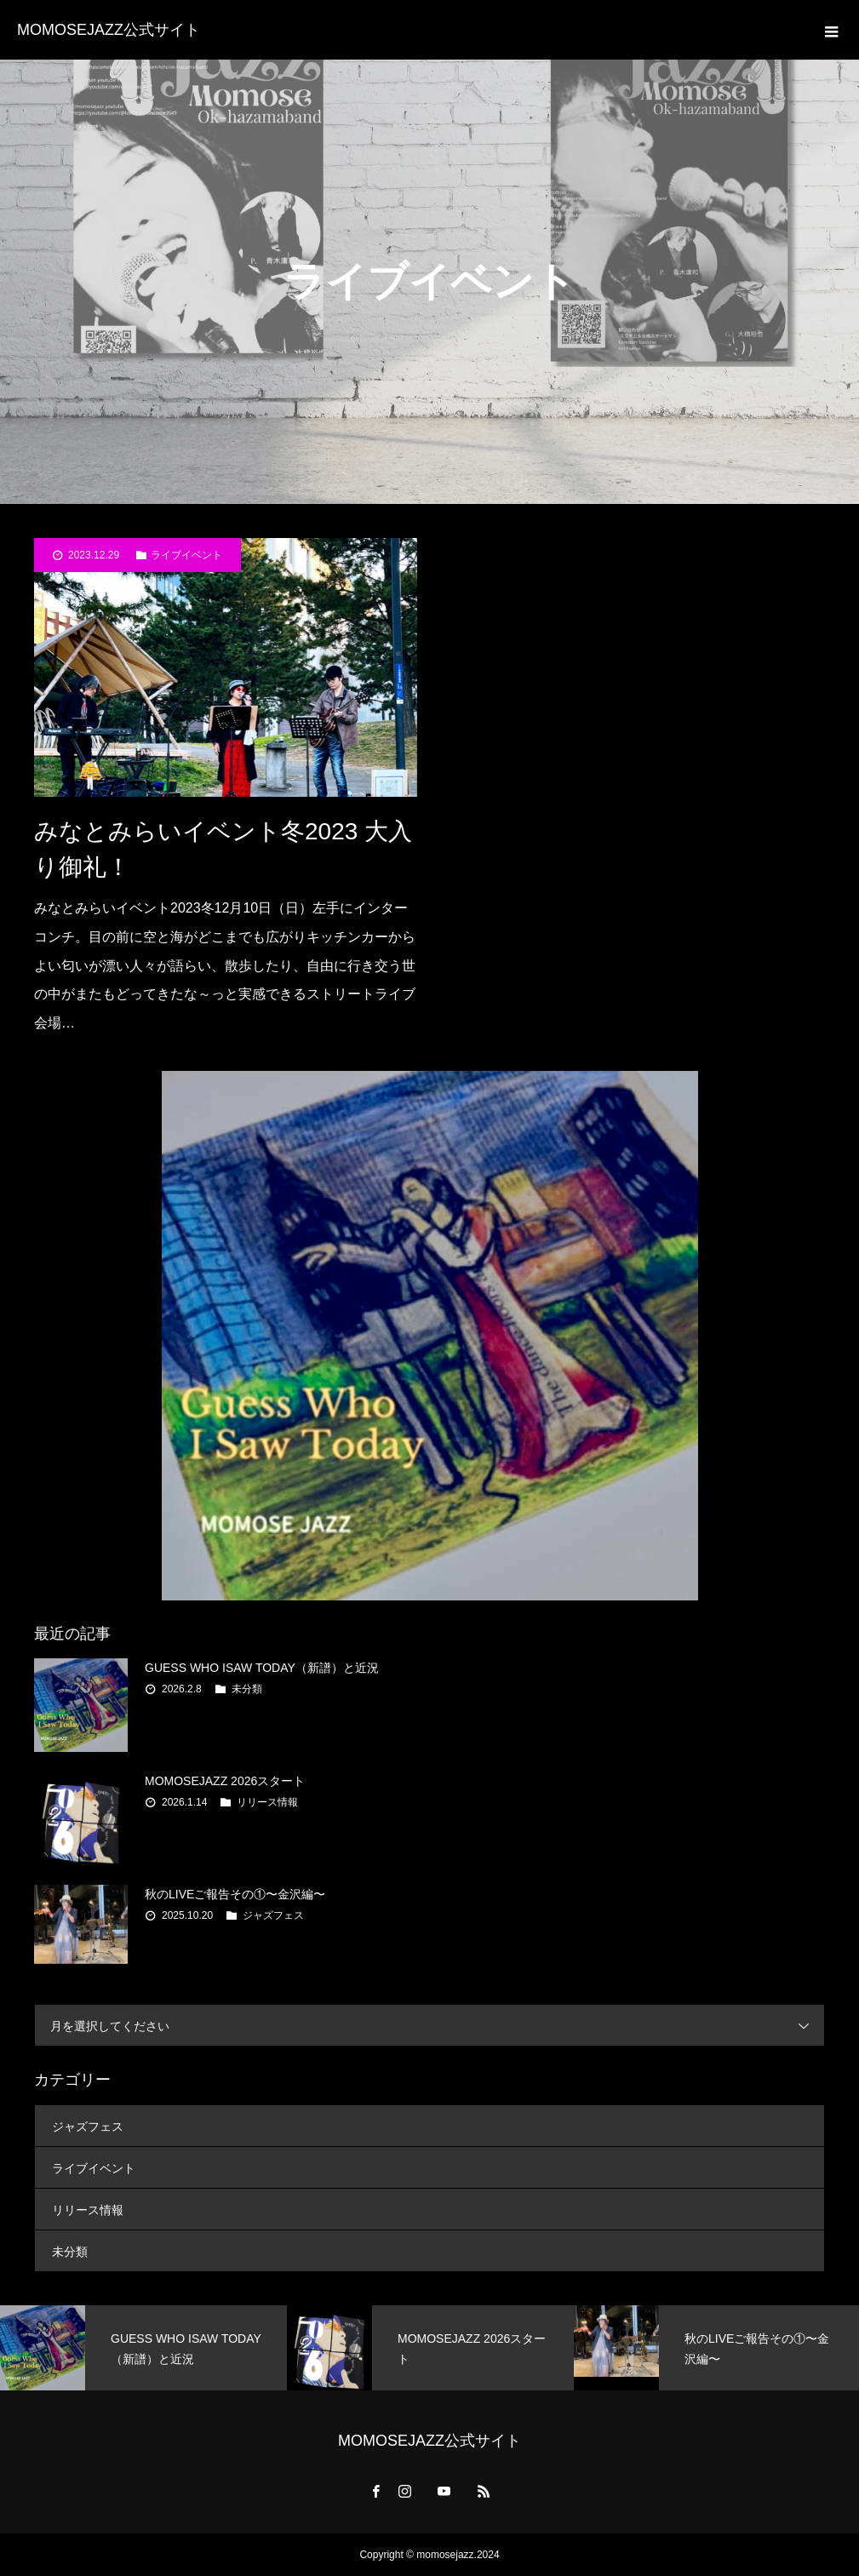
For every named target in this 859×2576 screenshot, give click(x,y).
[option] (143, 2347)
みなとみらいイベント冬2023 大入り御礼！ (223, 849)
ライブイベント (186, 555)
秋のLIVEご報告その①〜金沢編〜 (235, 1894)
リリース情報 (267, 1802)
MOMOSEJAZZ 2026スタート (225, 1781)
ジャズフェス (273, 1915)
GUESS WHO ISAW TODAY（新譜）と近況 (262, 1667)
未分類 (247, 1689)
